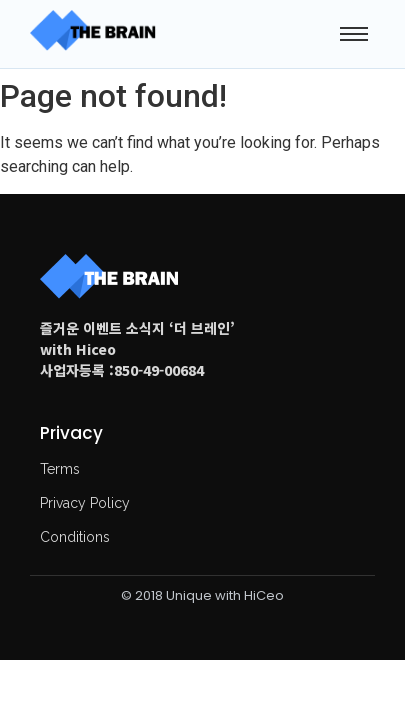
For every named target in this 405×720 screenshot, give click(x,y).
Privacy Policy (85, 503)
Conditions (75, 537)
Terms (60, 469)
